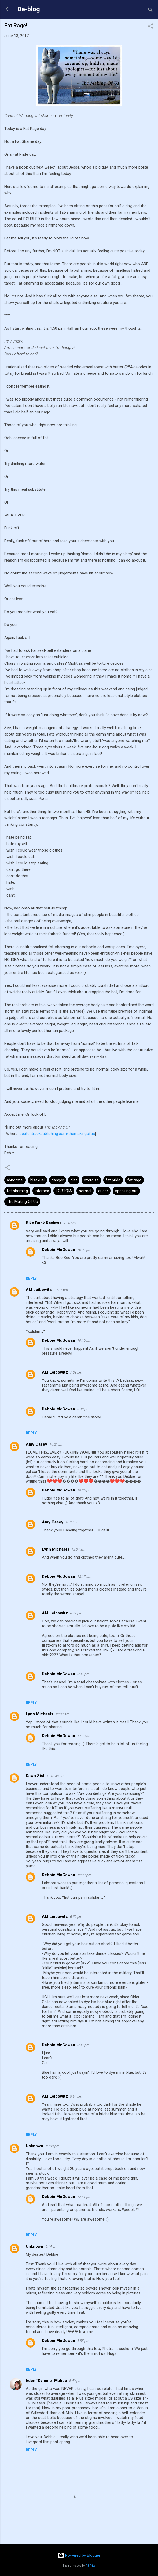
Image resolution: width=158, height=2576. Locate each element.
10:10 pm (84, 1340)
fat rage (134, 1180)
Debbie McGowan (58, 1249)
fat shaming (17, 1190)
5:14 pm (51, 2246)
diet (74, 1180)
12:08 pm (52, 2146)
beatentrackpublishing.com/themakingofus (57, 1133)
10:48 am (57, 1776)
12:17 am (84, 1576)
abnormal (15, 1180)
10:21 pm (56, 1444)
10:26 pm (84, 1490)
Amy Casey (36, 1444)
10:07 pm (84, 1250)
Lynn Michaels (55, 1549)
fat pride (113, 1180)
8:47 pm (83, 2045)
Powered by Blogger (79, 2555)
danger (58, 1180)
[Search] (150, 11)
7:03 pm (76, 1372)
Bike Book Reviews (43, 1223)
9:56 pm (70, 1223)
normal (85, 1190)
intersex (42, 1190)
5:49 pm (75, 2381)
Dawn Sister (37, 1775)
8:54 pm (76, 2096)
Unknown (34, 2146)
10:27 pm (72, 1522)
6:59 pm (76, 1917)
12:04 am (78, 1549)
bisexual (37, 1180)
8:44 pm (83, 1674)
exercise (91, 1180)
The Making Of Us (22, 1201)
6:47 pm (76, 1613)
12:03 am (62, 1714)
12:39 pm (84, 1875)
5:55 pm (83, 2341)
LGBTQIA (64, 1190)
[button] (150, 27)
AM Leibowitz (39, 1289)
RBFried (91, 2565)
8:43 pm (83, 1409)
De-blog (28, 9)
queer (103, 1190)
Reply (31, 1278)
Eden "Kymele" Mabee (46, 2380)
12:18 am (84, 1736)
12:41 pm (84, 2197)
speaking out (126, 1190)
